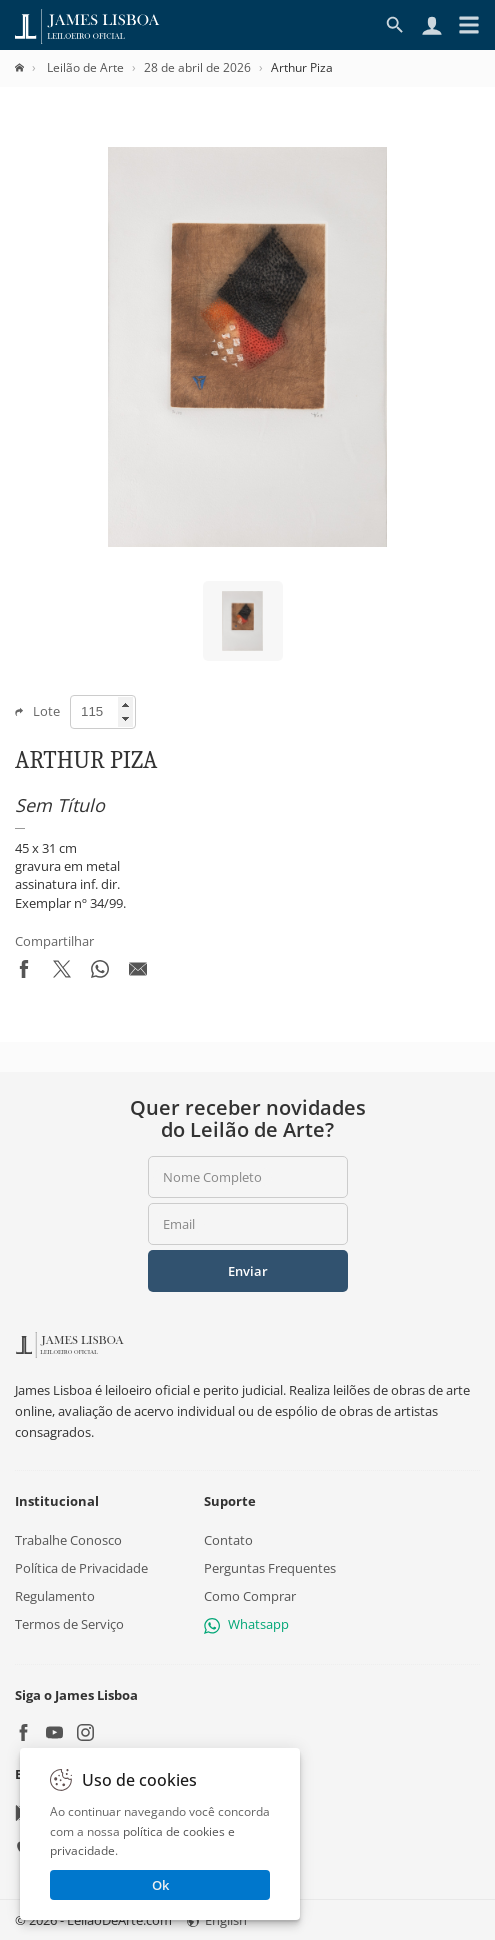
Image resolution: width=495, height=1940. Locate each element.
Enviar (248, 1271)
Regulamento (55, 1596)
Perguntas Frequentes (270, 1568)
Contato (228, 1539)
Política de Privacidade (81, 1568)
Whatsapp (246, 1624)
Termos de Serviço (69, 1624)
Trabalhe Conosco (68, 1539)
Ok (160, 1885)
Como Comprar (250, 1596)
